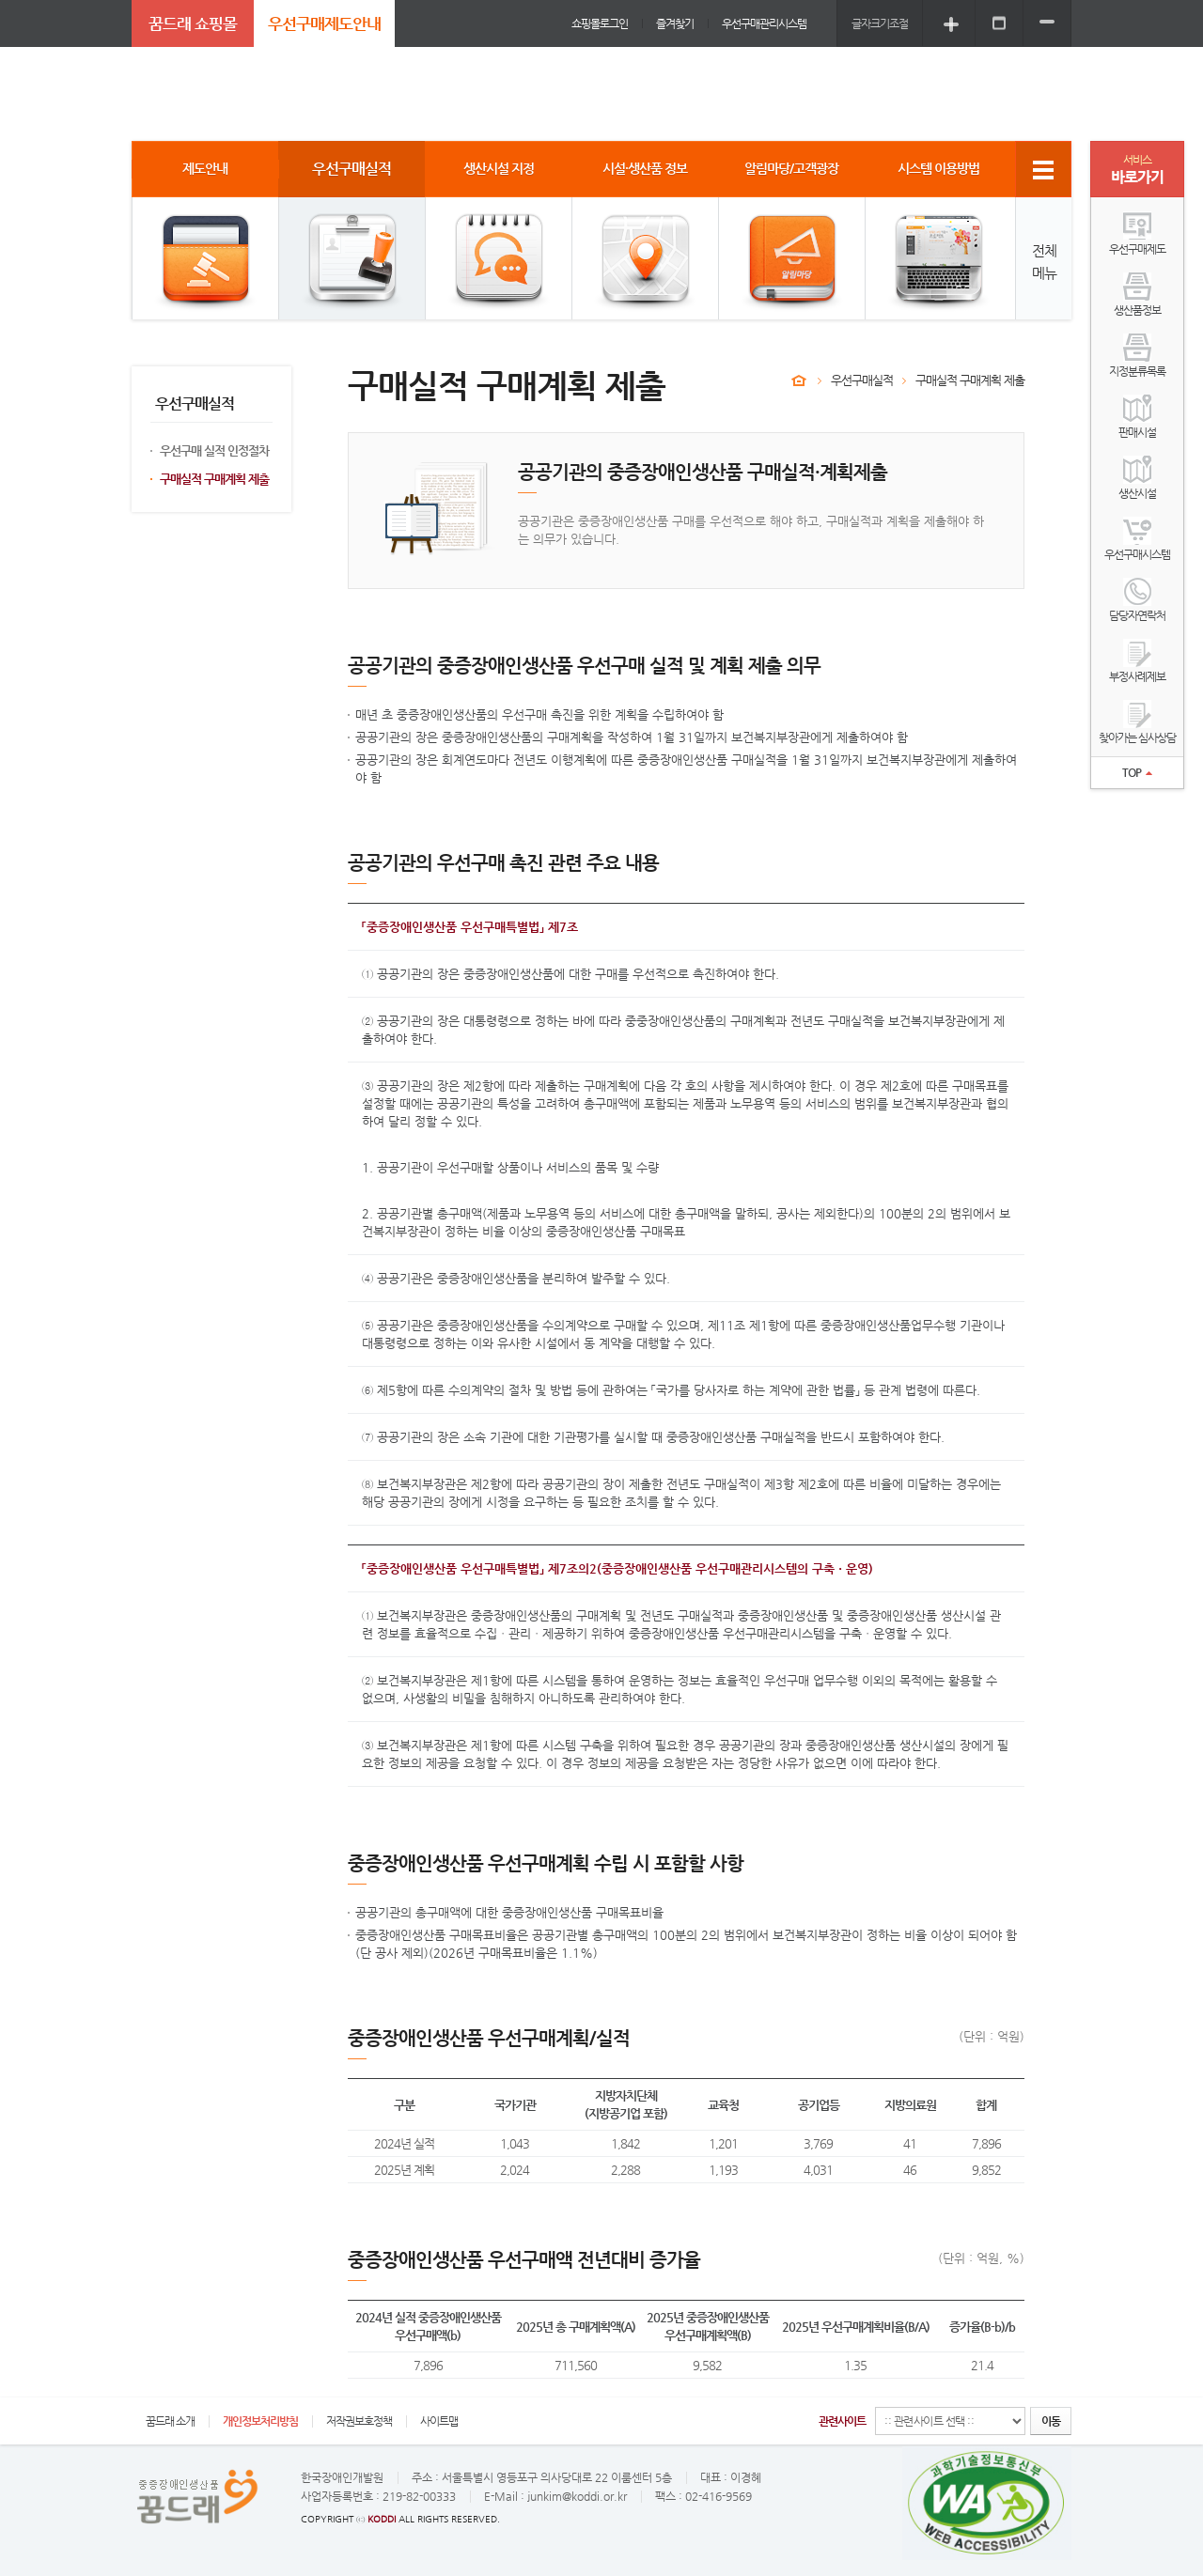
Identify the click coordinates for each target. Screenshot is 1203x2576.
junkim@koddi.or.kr (577, 2496)
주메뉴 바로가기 (0, 0)
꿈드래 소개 (170, 2421)
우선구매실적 (862, 380)
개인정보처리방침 (260, 2421)
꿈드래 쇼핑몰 (192, 23)
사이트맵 (439, 2421)
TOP (1137, 772)
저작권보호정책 (359, 2421)
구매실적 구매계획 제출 (214, 479)
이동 (1050, 2421)
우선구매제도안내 (324, 23)
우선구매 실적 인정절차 (214, 450)
